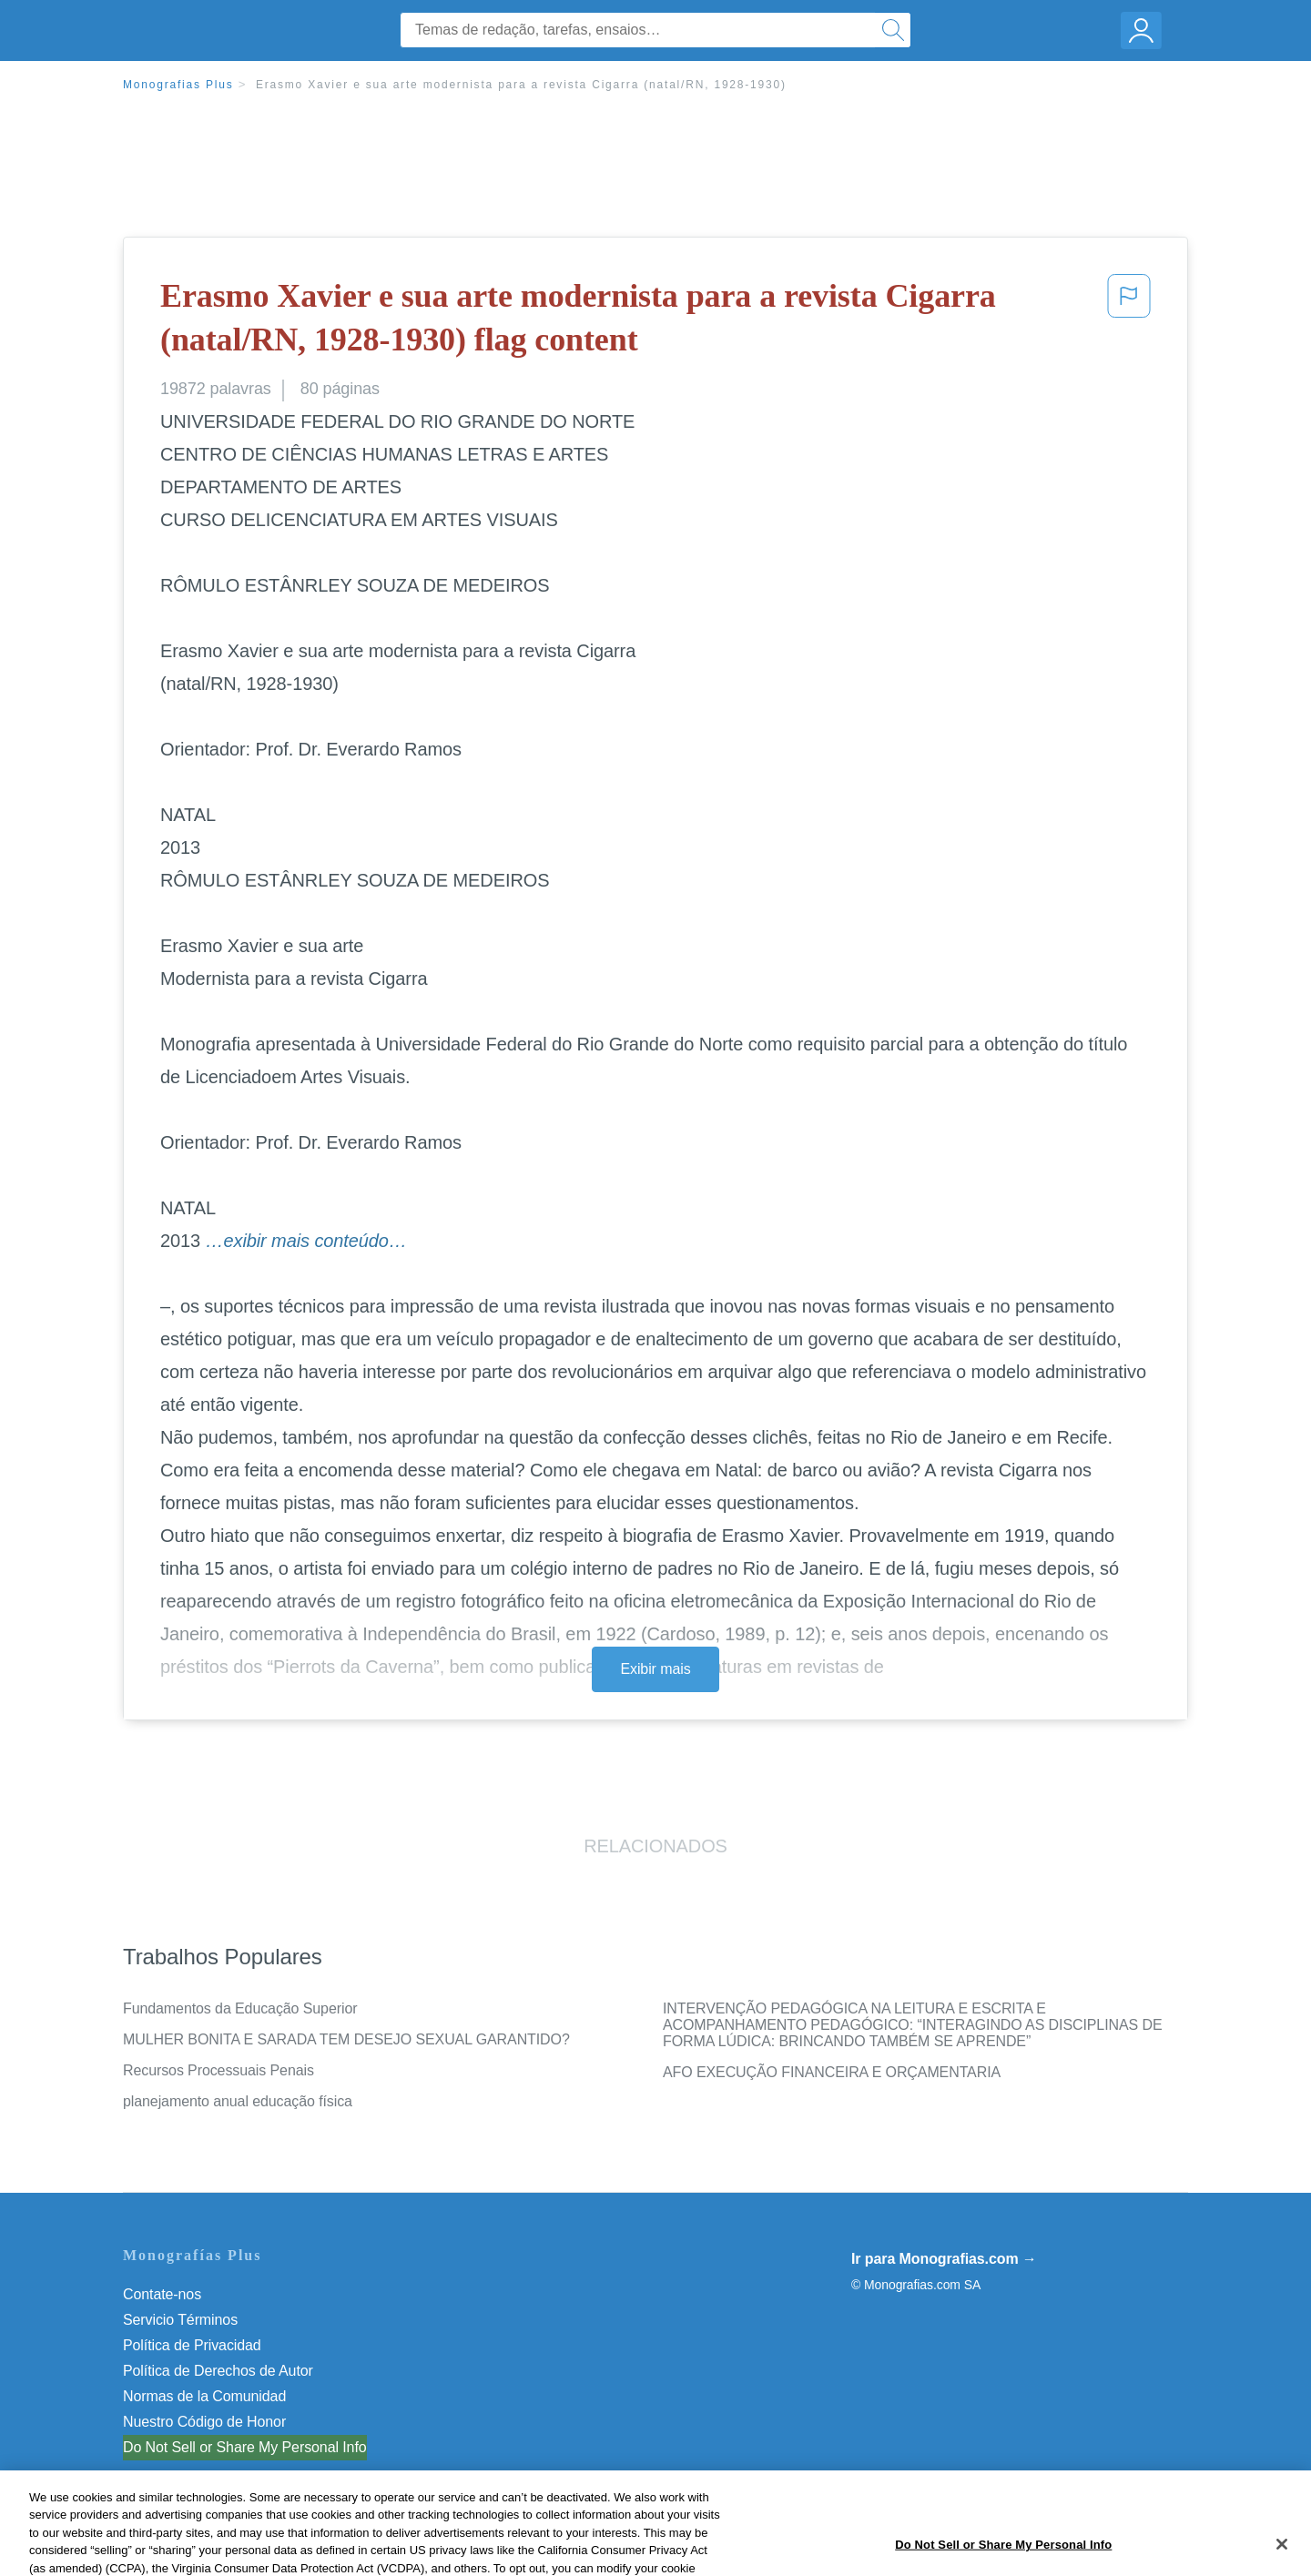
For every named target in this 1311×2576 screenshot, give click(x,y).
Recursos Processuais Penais (218, 2070)
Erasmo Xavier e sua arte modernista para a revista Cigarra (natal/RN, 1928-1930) (521, 84)
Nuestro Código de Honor (204, 2421)
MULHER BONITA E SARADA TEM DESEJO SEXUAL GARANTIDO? (346, 2039)
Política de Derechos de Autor (218, 2370)
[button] (1129, 322)
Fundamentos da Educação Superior (240, 2008)
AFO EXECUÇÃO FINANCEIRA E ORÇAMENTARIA (832, 2072)
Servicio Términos (180, 2320)
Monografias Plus (178, 84)
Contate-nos (162, 2294)
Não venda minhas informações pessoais (254, 2447)
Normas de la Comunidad (204, 2396)
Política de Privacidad (192, 2345)
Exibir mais (655, 1669)
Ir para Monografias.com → (944, 2259)
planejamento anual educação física (237, 2101)
